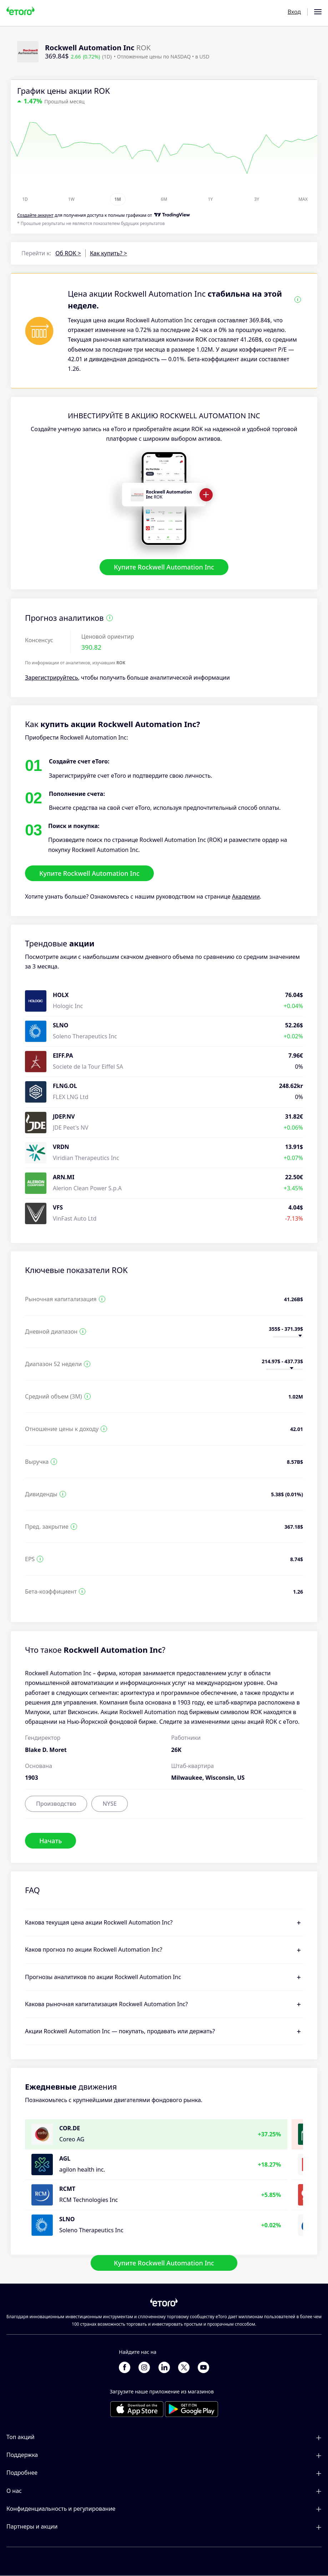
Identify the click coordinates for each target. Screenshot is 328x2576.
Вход (294, 12)
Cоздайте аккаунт (35, 215)
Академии (246, 897)
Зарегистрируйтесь (51, 677)
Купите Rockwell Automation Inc (164, 567)
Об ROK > (68, 253)
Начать (50, 1840)
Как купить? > (108, 253)
